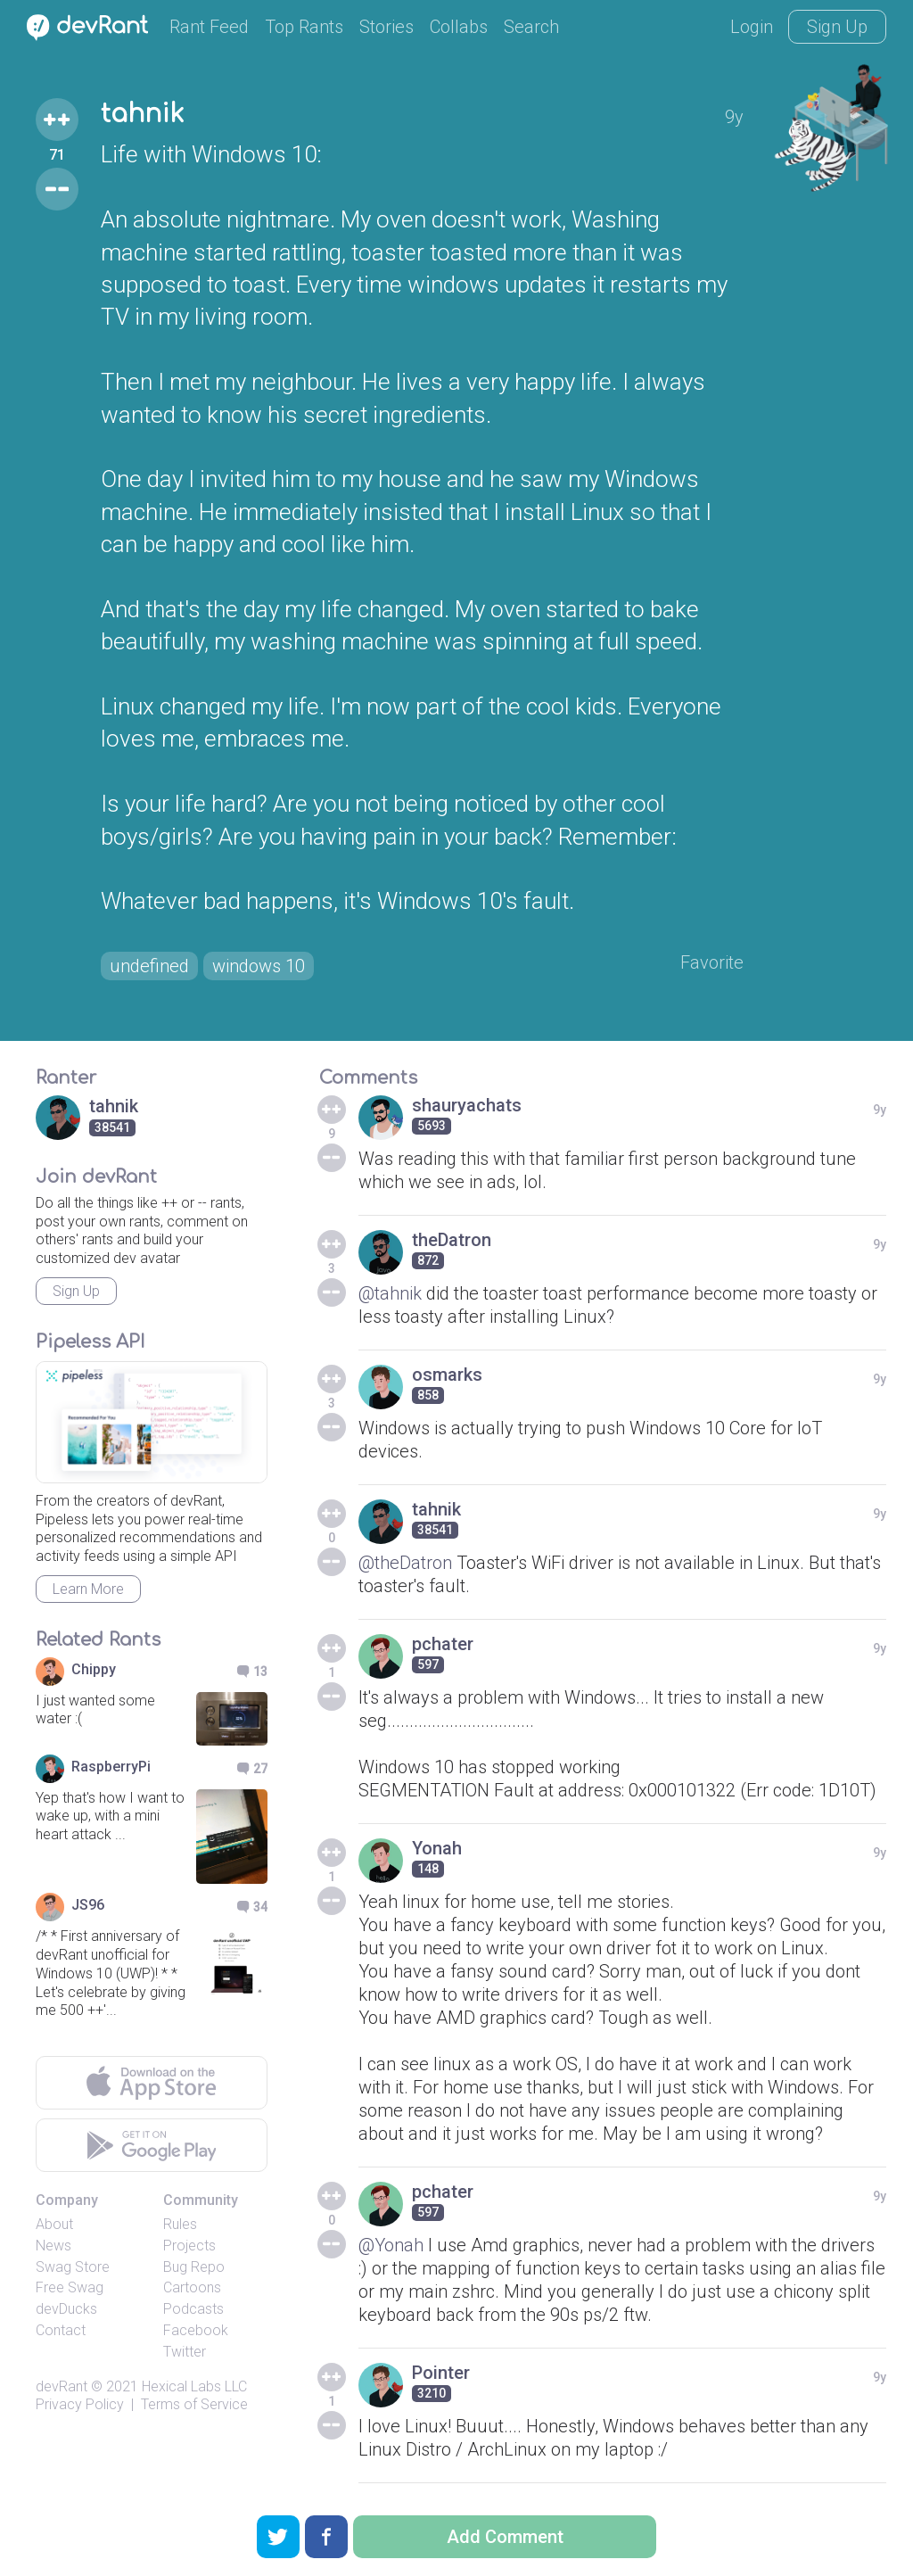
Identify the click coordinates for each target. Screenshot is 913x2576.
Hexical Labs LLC (194, 2386)
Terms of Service (194, 2404)
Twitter (184, 2351)
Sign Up (837, 26)
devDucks (66, 2308)
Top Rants (304, 26)
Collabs (459, 26)
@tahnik (390, 1293)
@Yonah (391, 2245)
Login (751, 26)
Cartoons (192, 2287)
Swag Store (73, 2266)
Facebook (195, 2330)
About (54, 2224)
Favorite (712, 962)
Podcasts (193, 2308)
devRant (61, 2386)
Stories (386, 26)
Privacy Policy (80, 2404)
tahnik (142, 114)
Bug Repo (194, 2266)
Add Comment (505, 2536)
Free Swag (69, 2287)
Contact (61, 2330)
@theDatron (405, 1562)
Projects (189, 2245)
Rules (180, 2224)
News (53, 2245)
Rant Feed (209, 26)
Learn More (88, 1589)
